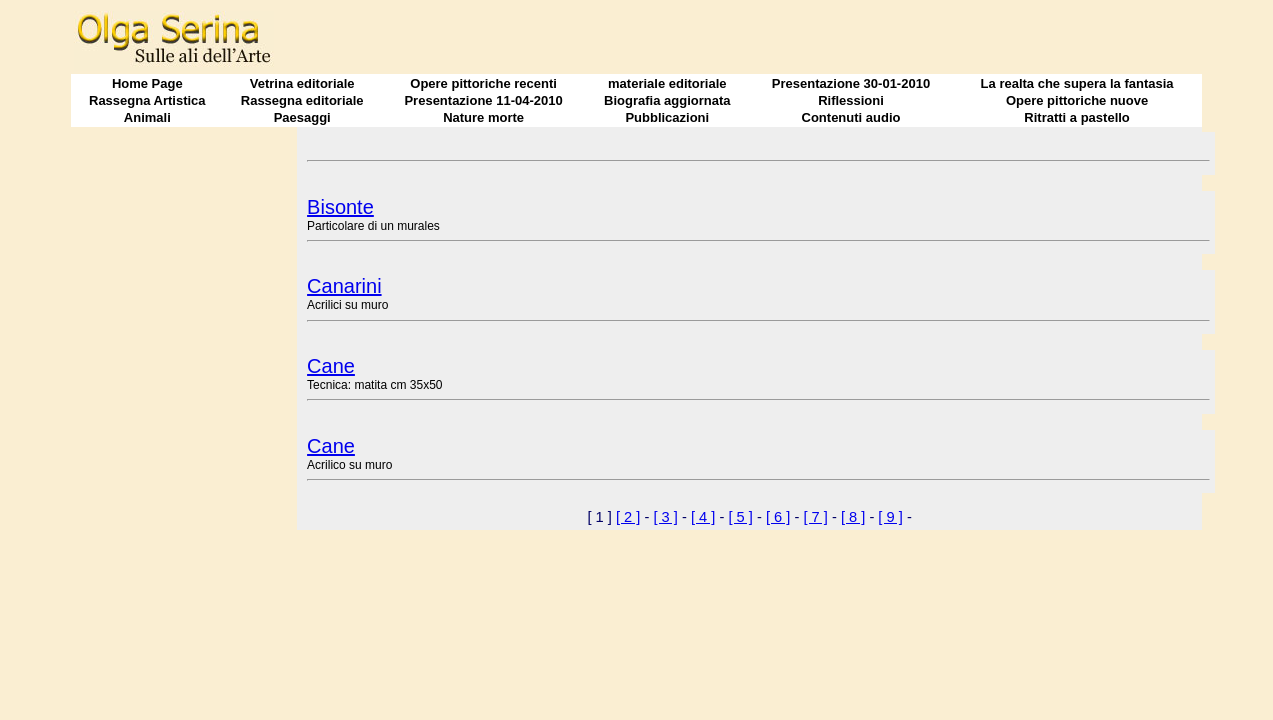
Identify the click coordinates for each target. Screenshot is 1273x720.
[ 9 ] (890, 517)
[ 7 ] (815, 517)
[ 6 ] (778, 517)
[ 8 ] (853, 517)
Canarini (344, 286)
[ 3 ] (665, 517)
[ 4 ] (703, 517)
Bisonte (340, 207)
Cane (331, 366)
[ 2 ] (628, 517)
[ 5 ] (740, 517)
